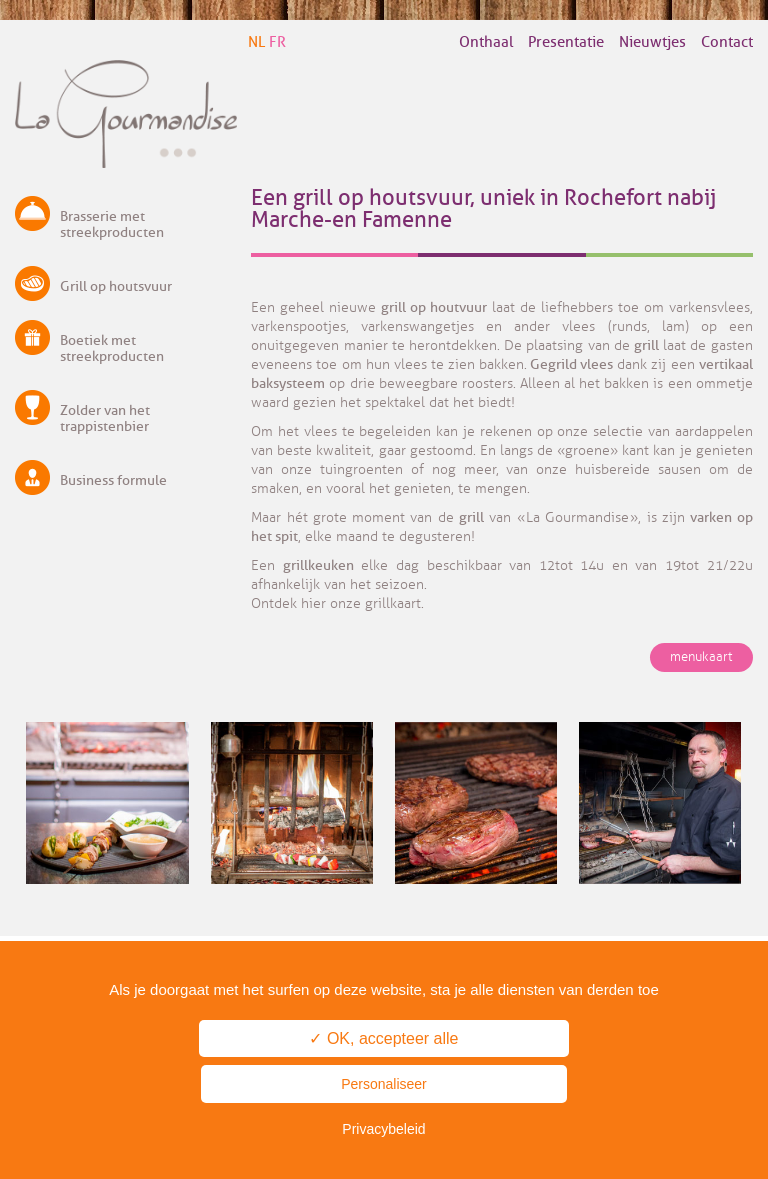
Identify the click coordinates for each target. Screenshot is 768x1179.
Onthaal (486, 42)
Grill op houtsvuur (116, 286)
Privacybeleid (383, 1129)
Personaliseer (384, 1084)
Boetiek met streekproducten (112, 348)
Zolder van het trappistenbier (105, 418)
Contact (727, 42)
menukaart (701, 657)
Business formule (113, 480)
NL (256, 42)
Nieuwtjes (652, 42)
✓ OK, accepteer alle (383, 1038)
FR (277, 42)
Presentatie (566, 42)
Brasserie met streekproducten (112, 224)
